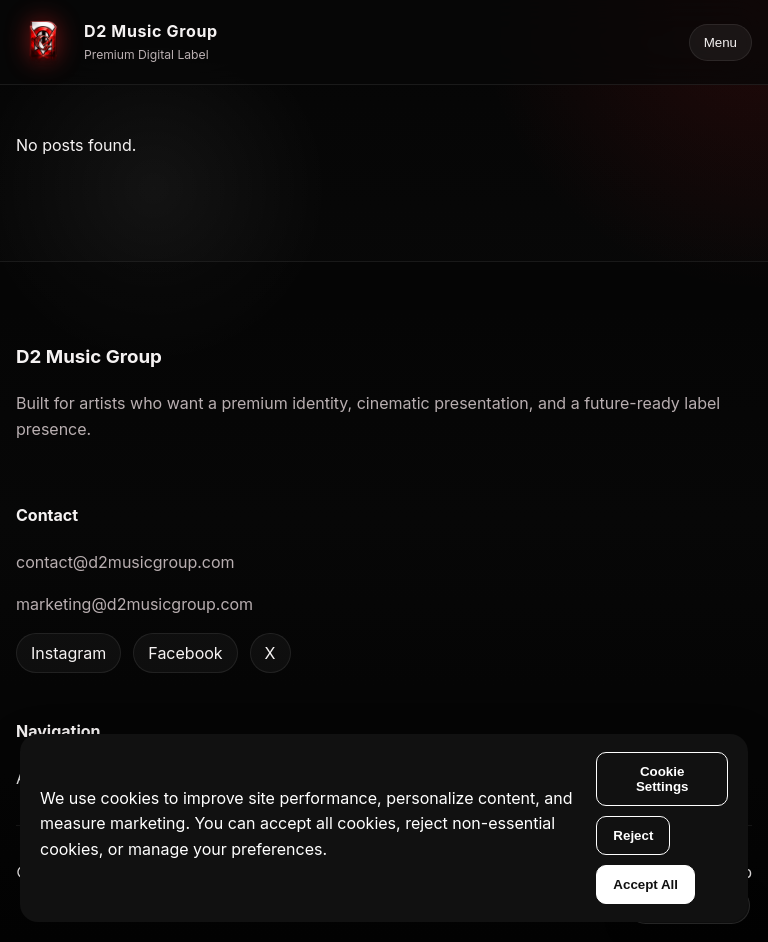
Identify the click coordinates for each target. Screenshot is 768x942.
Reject (633, 835)
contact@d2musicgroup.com (125, 562)
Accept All (645, 884)
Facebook (185, 653)
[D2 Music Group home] (117, 42)
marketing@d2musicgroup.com (134, 604)
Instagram (68, 653)
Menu (720, 42)
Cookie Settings (662, 779)
